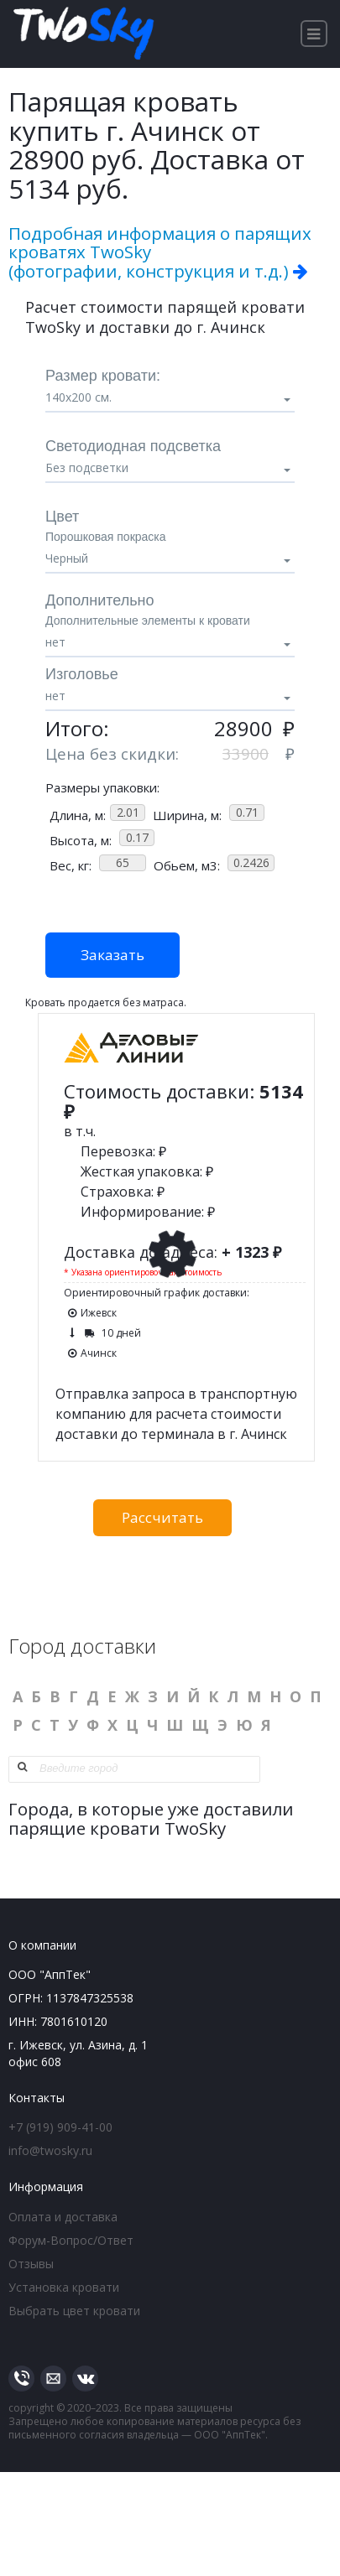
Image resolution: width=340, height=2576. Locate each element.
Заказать (112, 954)
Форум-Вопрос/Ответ (70, 2240)
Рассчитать (162, 1517)
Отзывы (31, 2264)
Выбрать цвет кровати (74, 2311)
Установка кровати (63, 2287)
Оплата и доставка (63, 2217)
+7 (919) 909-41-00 (60, 2127)
